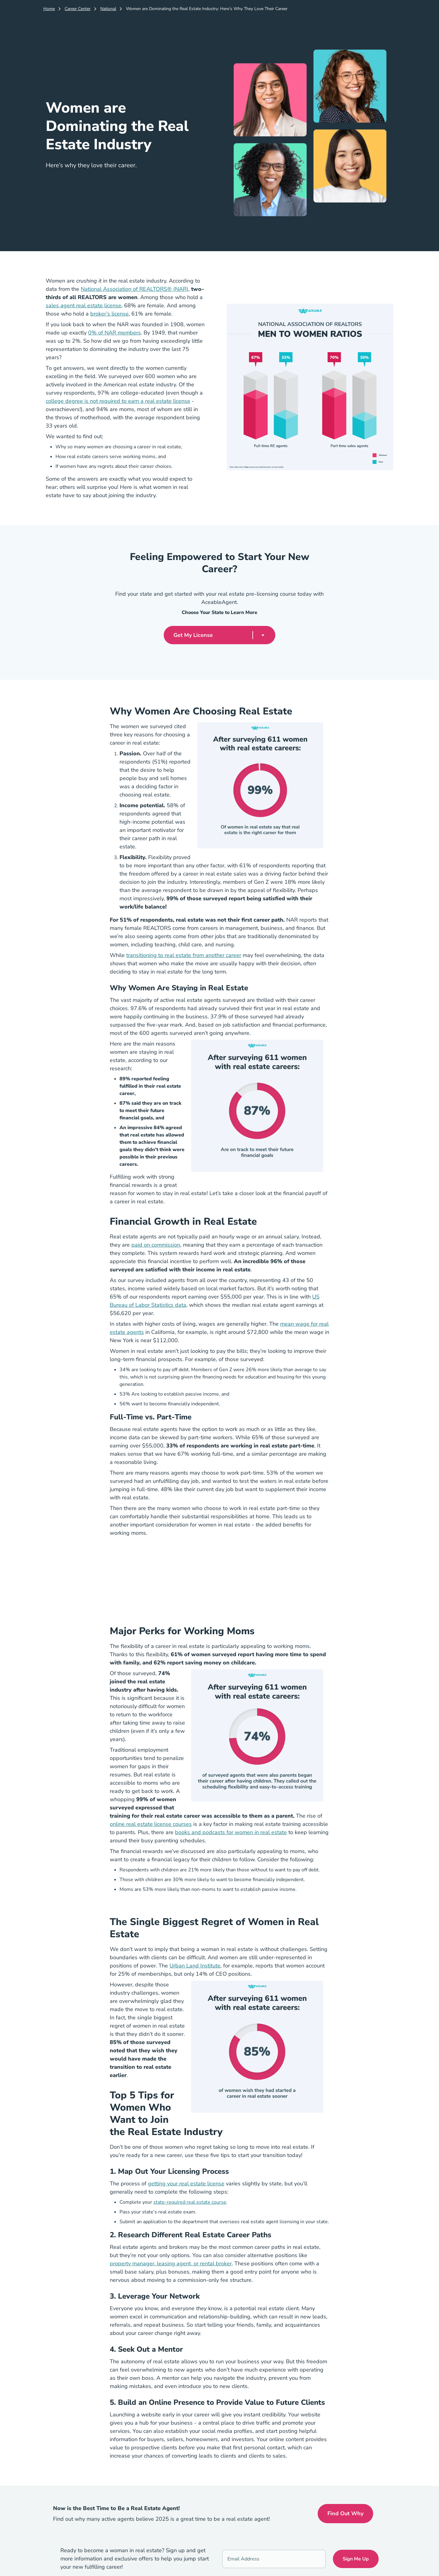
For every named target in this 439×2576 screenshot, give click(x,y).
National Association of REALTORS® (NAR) (134, 289)
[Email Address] (274, 2559)
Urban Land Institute (195, 1965)
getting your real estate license (186, 2183)
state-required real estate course (189, 2202)
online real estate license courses (151, 1824)
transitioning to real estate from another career (183, 955)
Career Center (78, 9)
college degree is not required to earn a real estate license (118, 401)
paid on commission (155, 1244)
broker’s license (109, 313)
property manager (132, 2263)
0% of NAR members (114, 332)
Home (49, 9)
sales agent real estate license (83, 305)
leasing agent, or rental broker (193, 2263)
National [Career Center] (108, 9)
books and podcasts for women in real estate (231, 1832)
